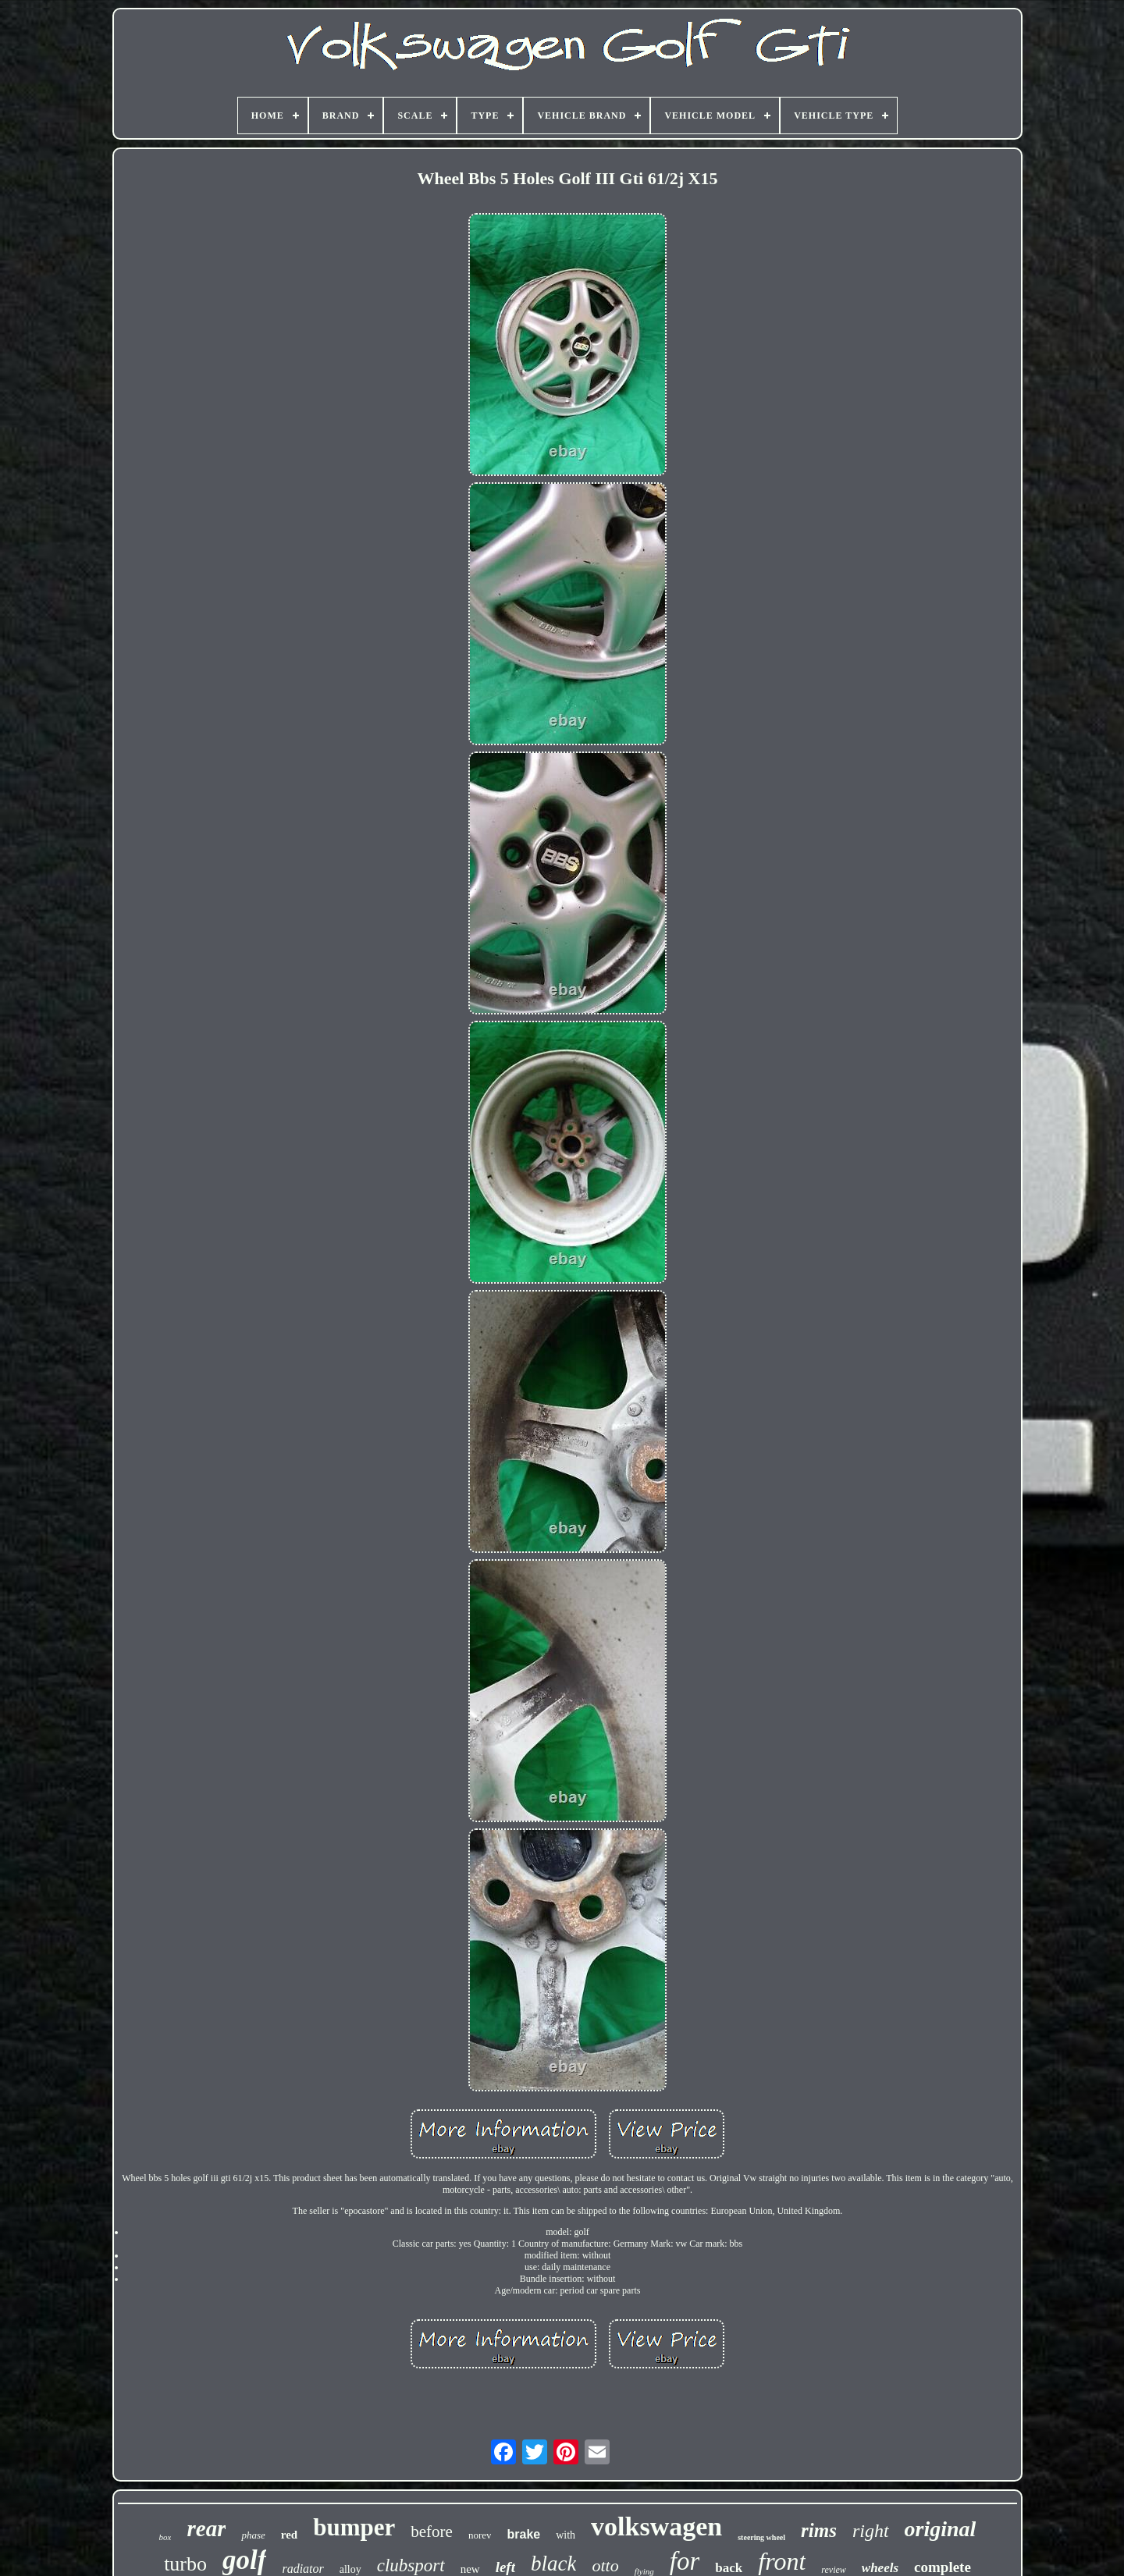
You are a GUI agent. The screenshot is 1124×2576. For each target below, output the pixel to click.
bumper (354, 2527)
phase (253, 2535)
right (870, 2531)
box (165, 2537)
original (940, 2529)
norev (480, 2535)
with (565, 2535)
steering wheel (761, 2537)
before (432, 2531)
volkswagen (656, 2526)
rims (819, 2530)
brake (523, 2534)
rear (206, 2528)
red (289, 2534)
